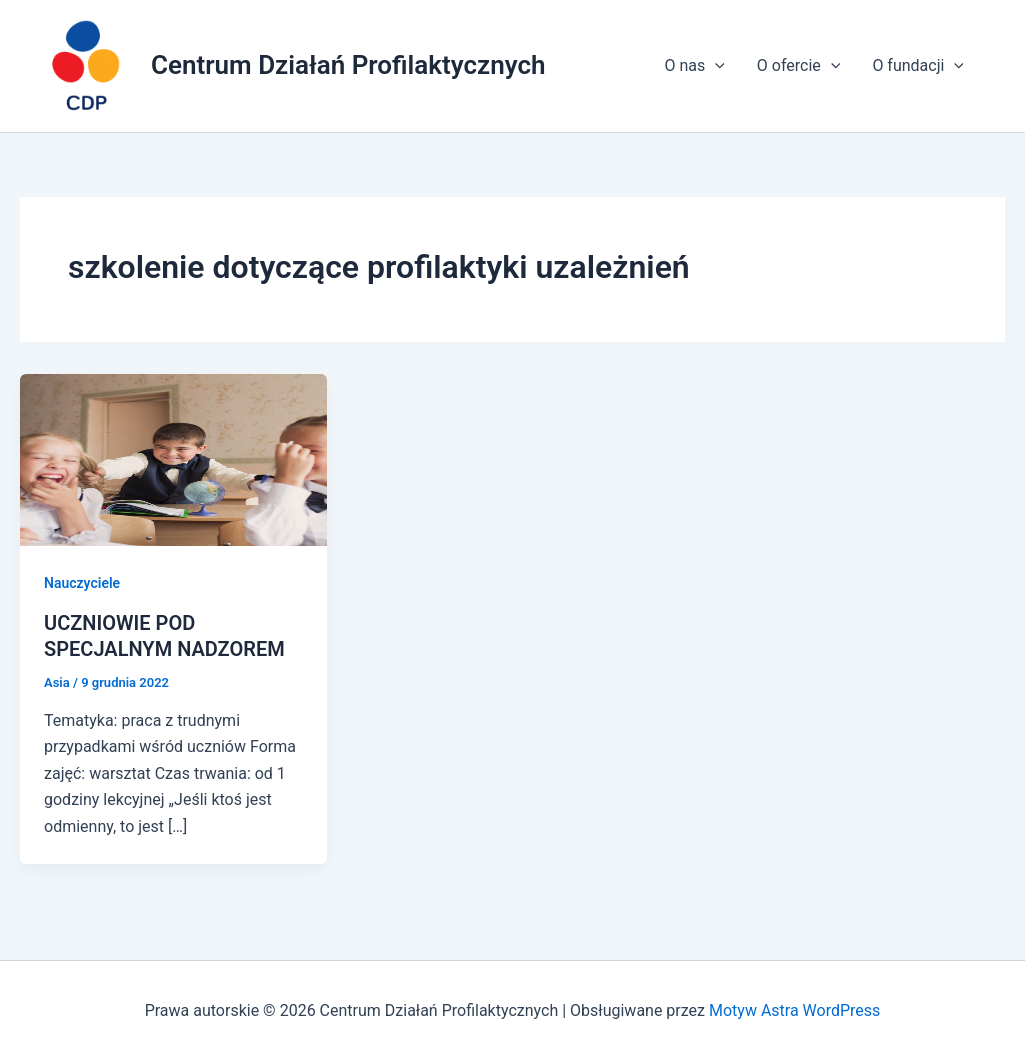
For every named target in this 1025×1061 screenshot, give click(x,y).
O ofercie (799, 66)
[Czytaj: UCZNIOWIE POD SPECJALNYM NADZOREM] (173, 458)
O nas (694, 66)
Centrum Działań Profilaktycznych (348, 65)
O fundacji (918, 66)
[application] (715, 66)
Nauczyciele (82, 583)
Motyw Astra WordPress (794, 1010)
